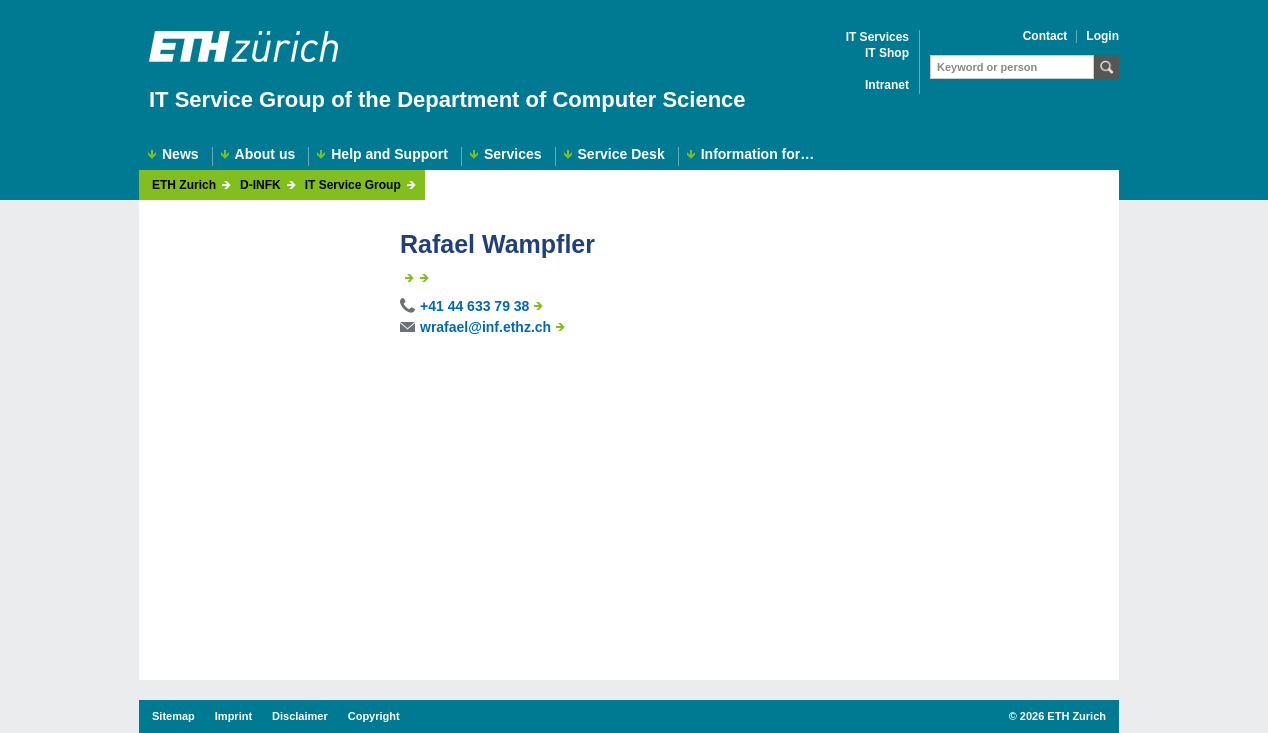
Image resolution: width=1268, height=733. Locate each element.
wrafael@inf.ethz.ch (485, 327)
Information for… (758, 154)
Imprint (233, 716)
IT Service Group (353, 185)
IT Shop (887, 53)
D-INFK (260, 185)
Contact (1045, 36)
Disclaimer (300, 716)
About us (265, 154)
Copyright (374, 716)
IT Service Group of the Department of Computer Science (447, 99)
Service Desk (621, 154)
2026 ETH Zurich (1063, 716)
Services (513, 154)
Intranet (887, 85)
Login (1102, 36)
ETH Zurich (184, 185)
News (180, 154)
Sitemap (173, 716)
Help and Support (389, 154)
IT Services (877, 37)
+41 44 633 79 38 (474, 306)
